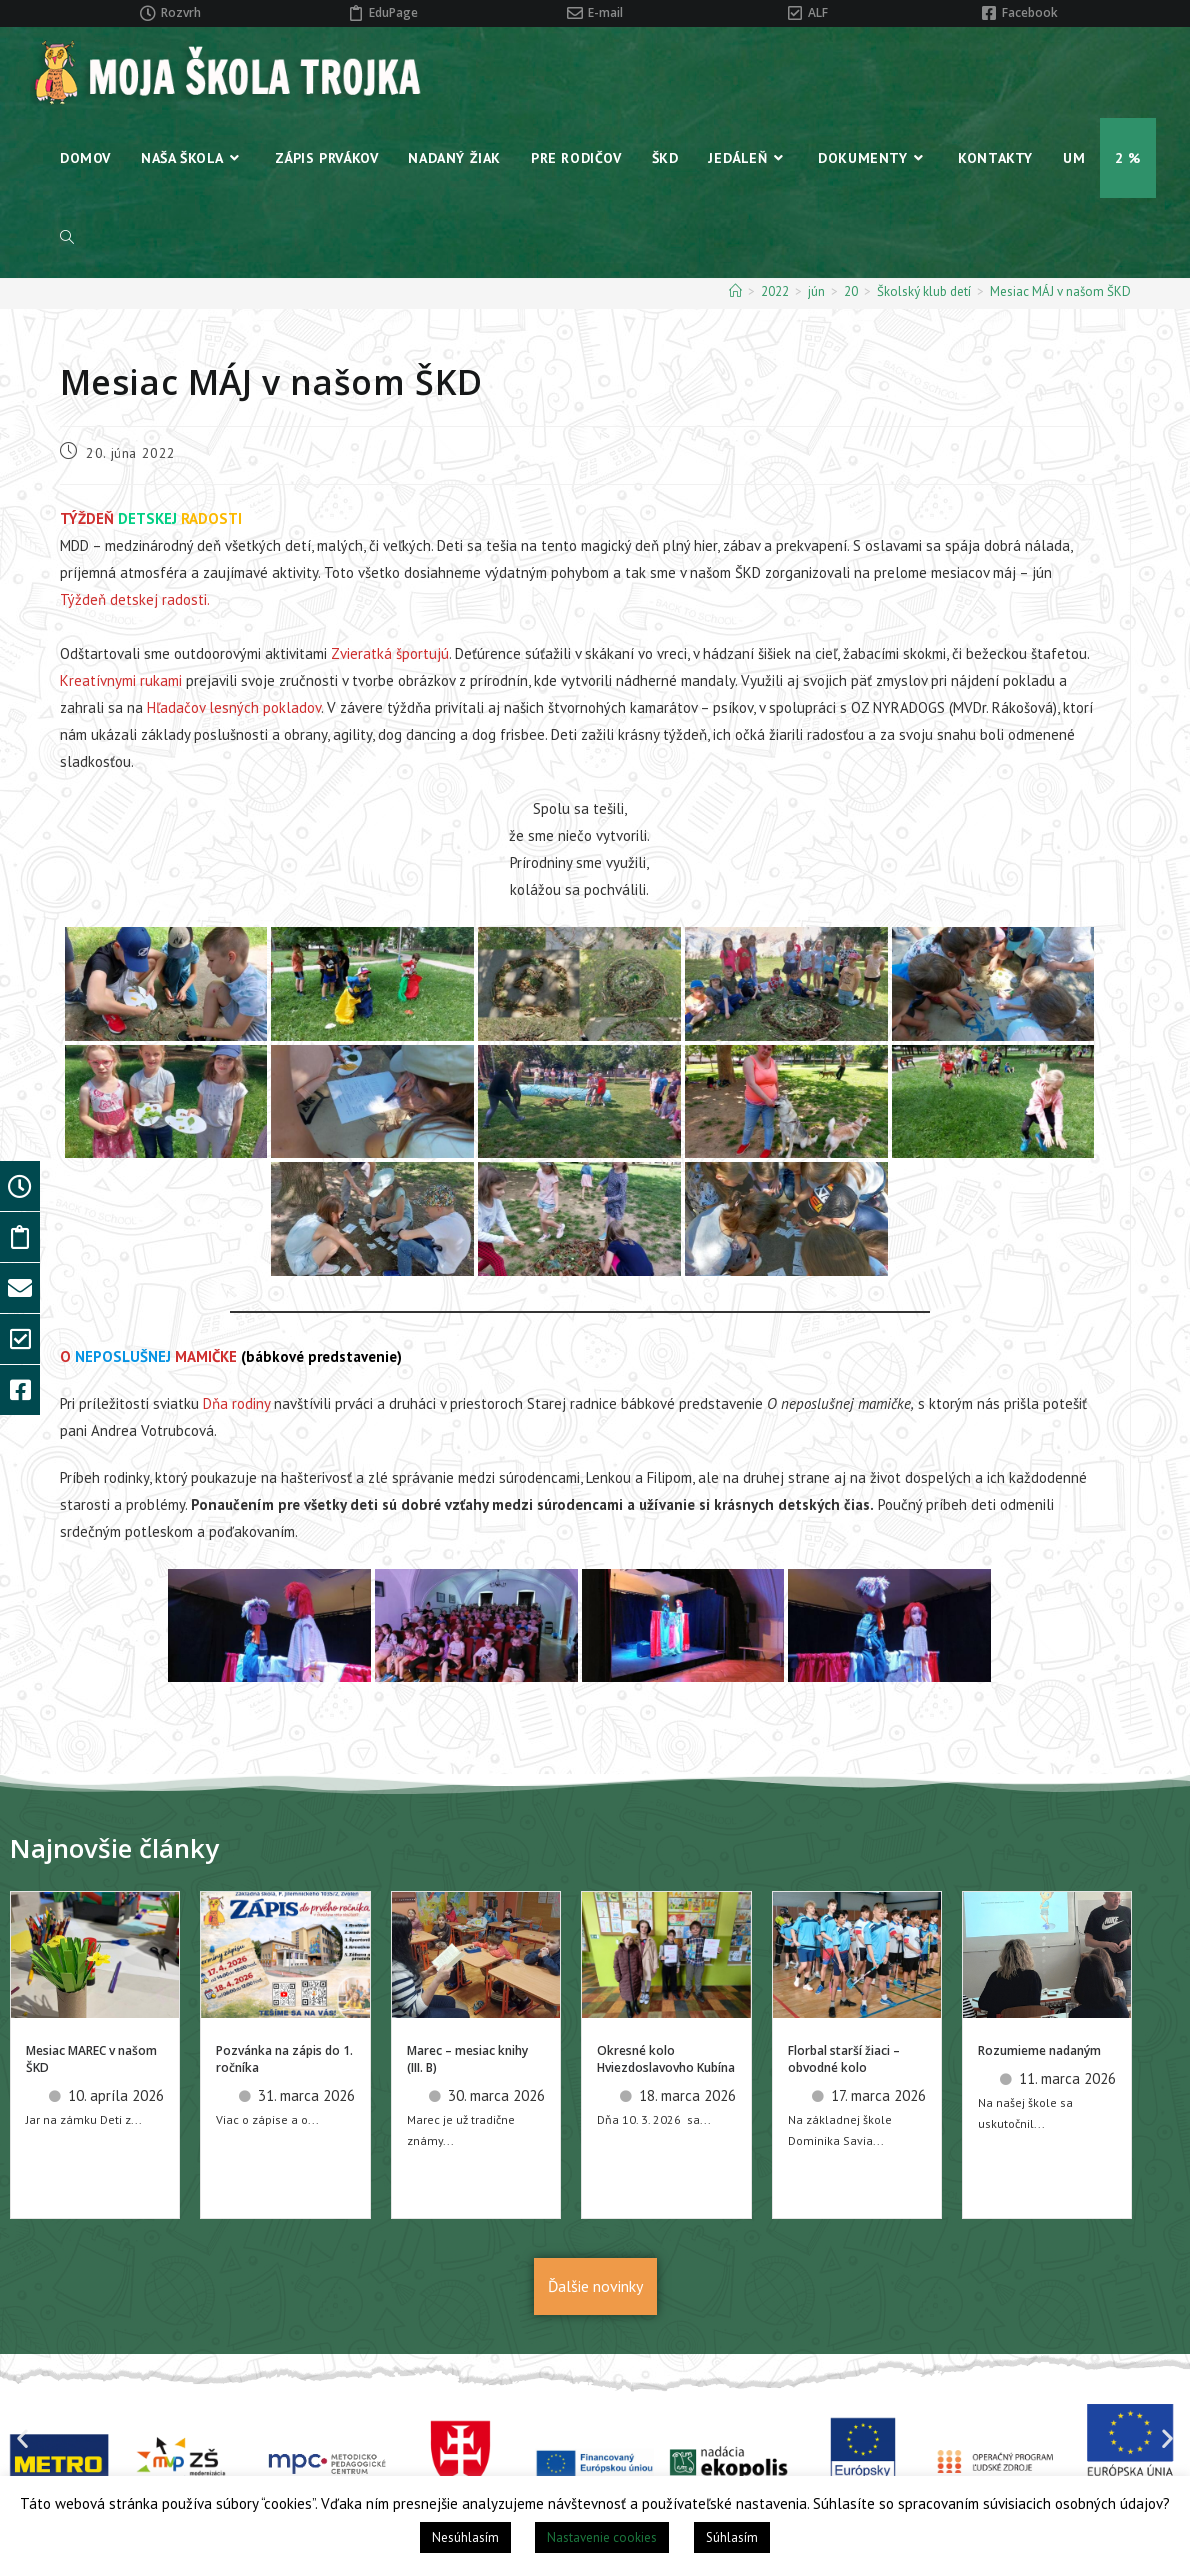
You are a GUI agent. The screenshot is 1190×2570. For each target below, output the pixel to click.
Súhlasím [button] (732, 2537)
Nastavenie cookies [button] (602, 2537)
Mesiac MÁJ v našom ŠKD (1060, 291)
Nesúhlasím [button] (465, 2537)
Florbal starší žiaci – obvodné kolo (844, 2059)
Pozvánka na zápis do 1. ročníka (284, 2059)
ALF (818, 12)
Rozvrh (181, 12)
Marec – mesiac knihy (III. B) (467, 2059)
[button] (22, 2438)
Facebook (1030, 12)
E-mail (605, 12)
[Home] (735, 291)
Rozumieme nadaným (1039, 2050)
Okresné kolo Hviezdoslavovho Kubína (666, 2059)
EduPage (393, 12)
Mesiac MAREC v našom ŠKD (91, 2059)
